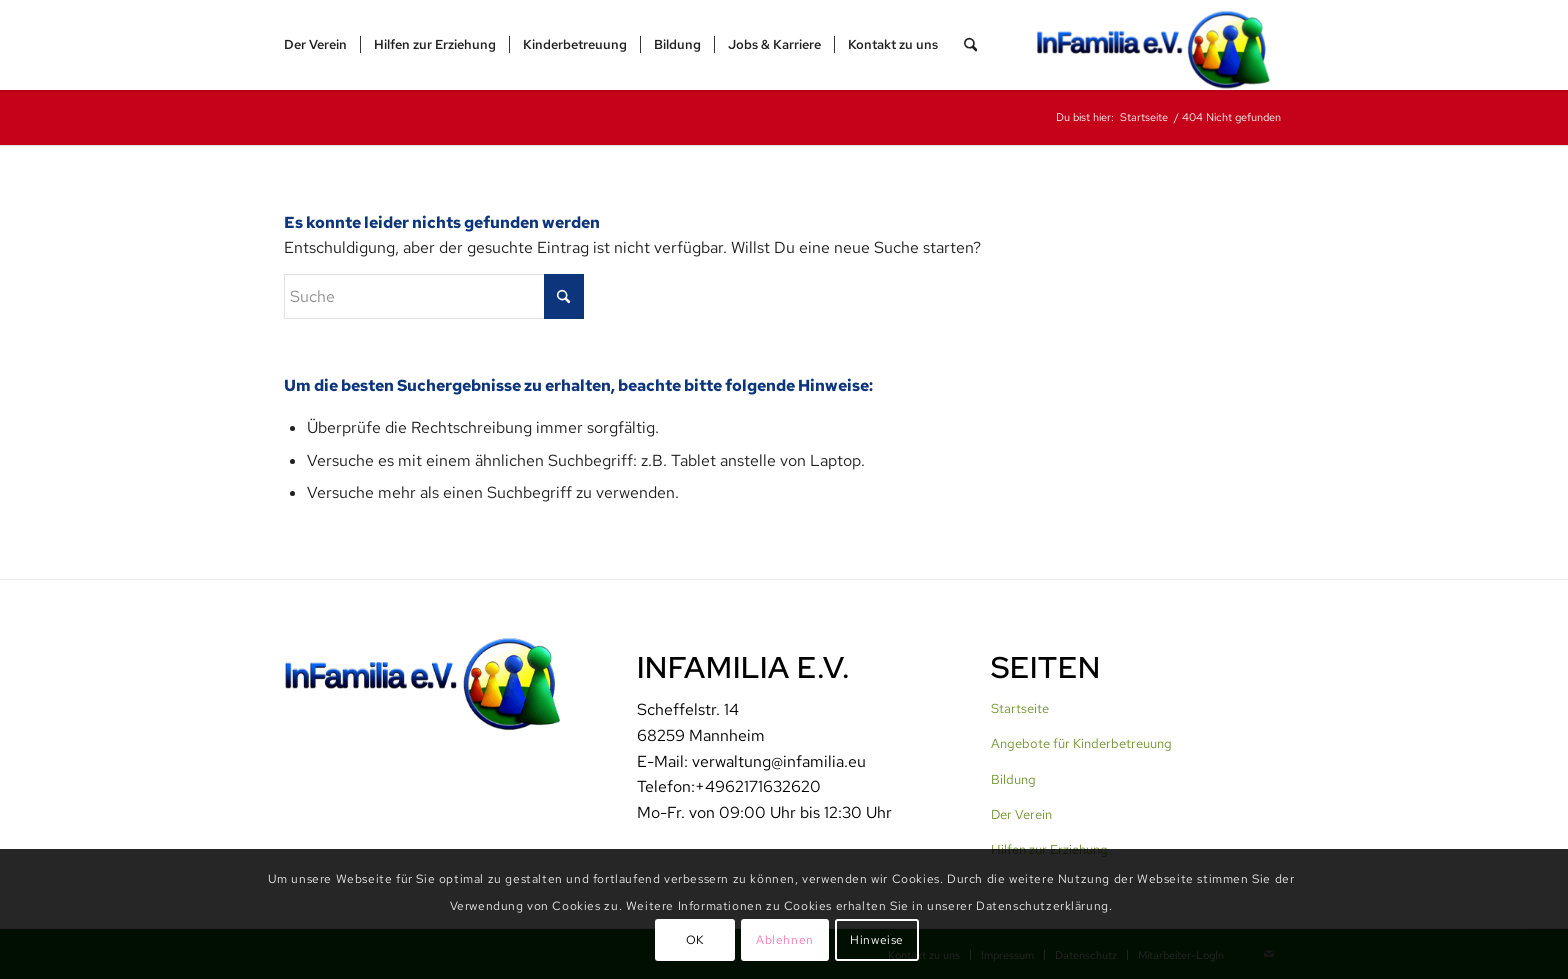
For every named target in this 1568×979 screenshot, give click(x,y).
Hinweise (877, 940)
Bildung (1013, 779)
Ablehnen (785, 940)
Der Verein (1021, 814)
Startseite (1020, 708)
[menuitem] (315, 45)
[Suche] (970, 45)
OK (695, 940)
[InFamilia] (1160, 45)
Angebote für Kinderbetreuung (1081, 743)
